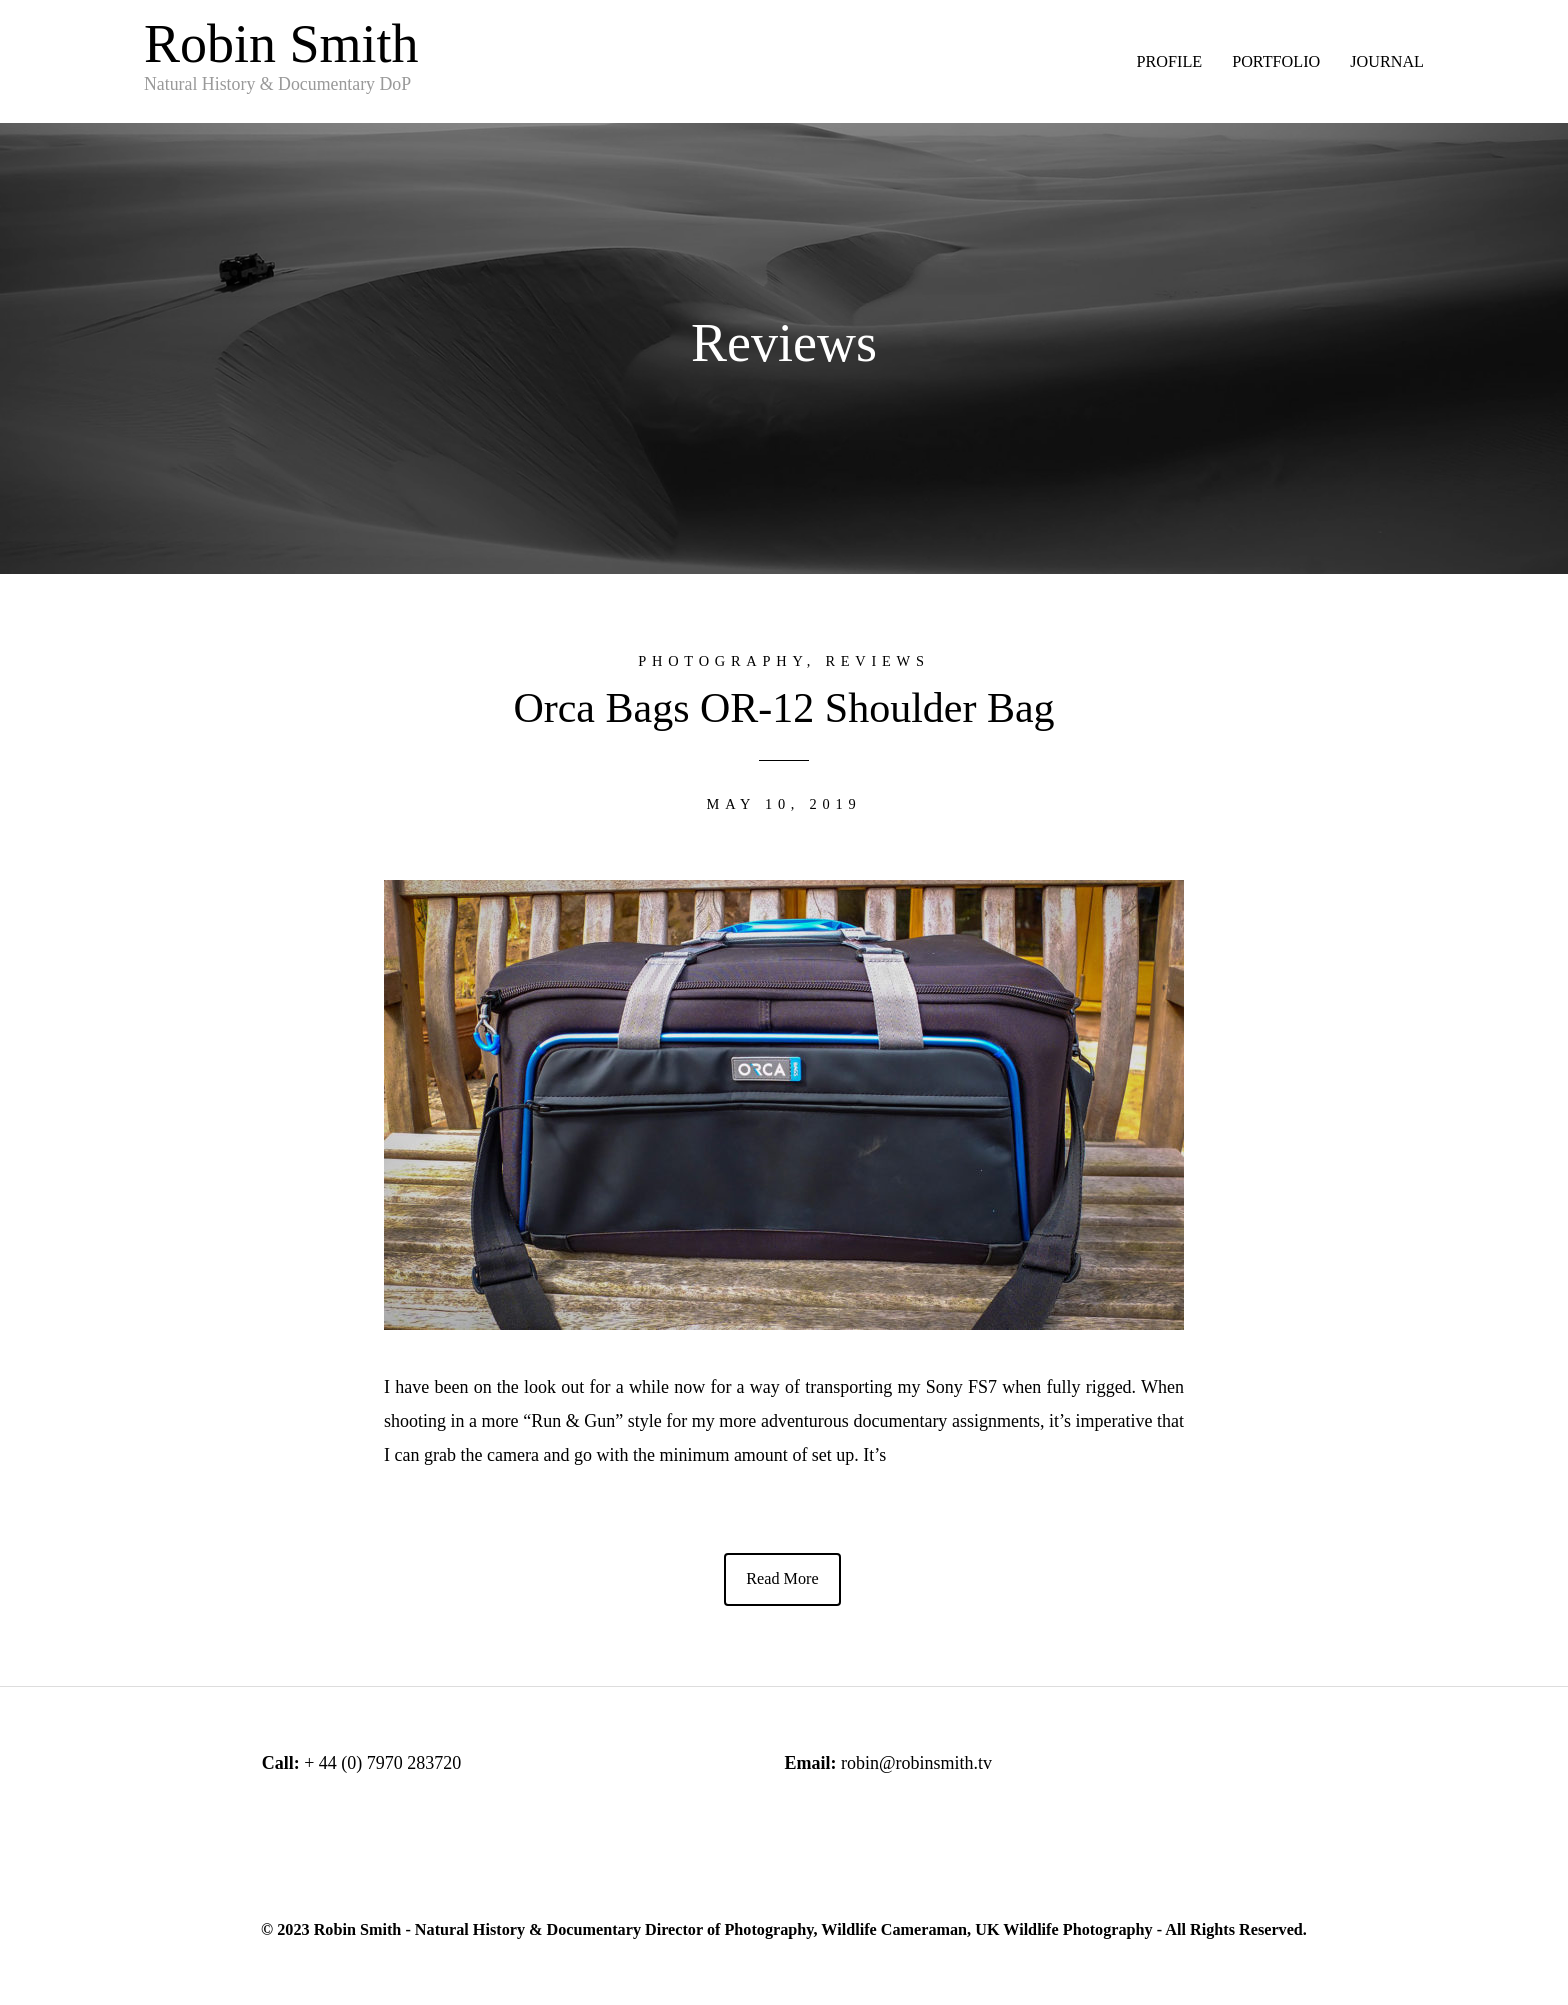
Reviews (877, 661)
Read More (782, 1579)
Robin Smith (281, 56)
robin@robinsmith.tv (916, 1763)
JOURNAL (1387, 62)
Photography (722, 661)
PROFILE (1170, 62)
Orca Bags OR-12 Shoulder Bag (783, 708)
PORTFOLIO (1276, 62)
